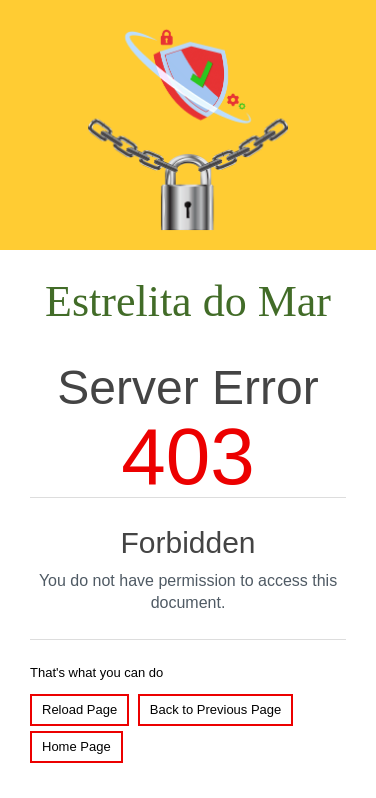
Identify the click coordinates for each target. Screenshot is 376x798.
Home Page (76, 746)
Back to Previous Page (216, 709)
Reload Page (79, 709)
